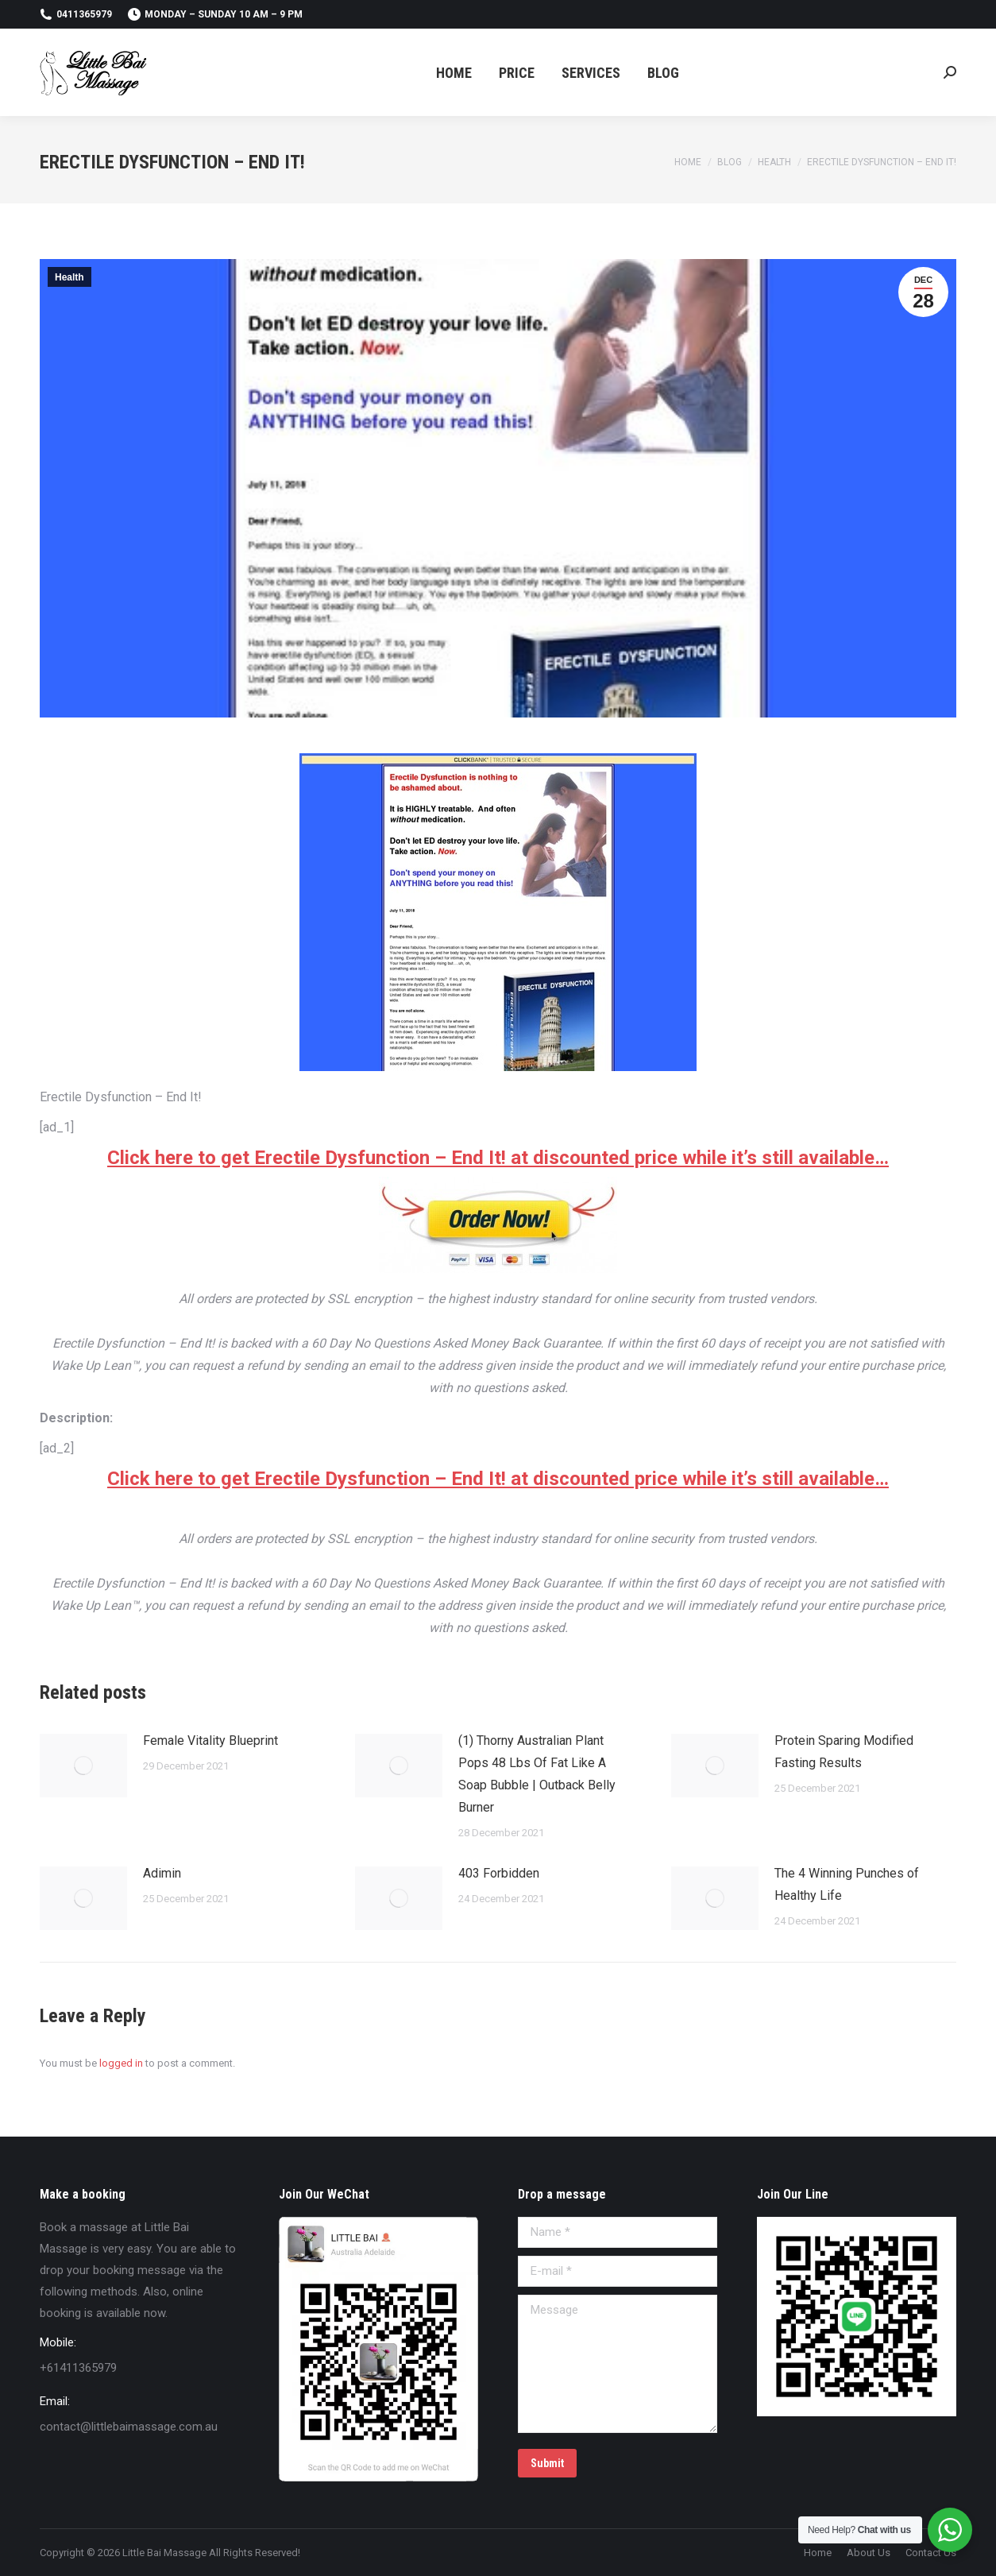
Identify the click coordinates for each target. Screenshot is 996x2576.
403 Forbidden (498, 1873)
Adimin (162, 1873)
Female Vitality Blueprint (210, 1740)
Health (69, 277)
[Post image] (83, 1765)
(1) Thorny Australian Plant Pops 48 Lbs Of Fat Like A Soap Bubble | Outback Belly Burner (537, 1774)
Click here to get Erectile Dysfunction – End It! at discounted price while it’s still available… (498, 1158)
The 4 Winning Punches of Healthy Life (846, 1884)
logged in (121, 2063)
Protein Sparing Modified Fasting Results (843, 1751)
